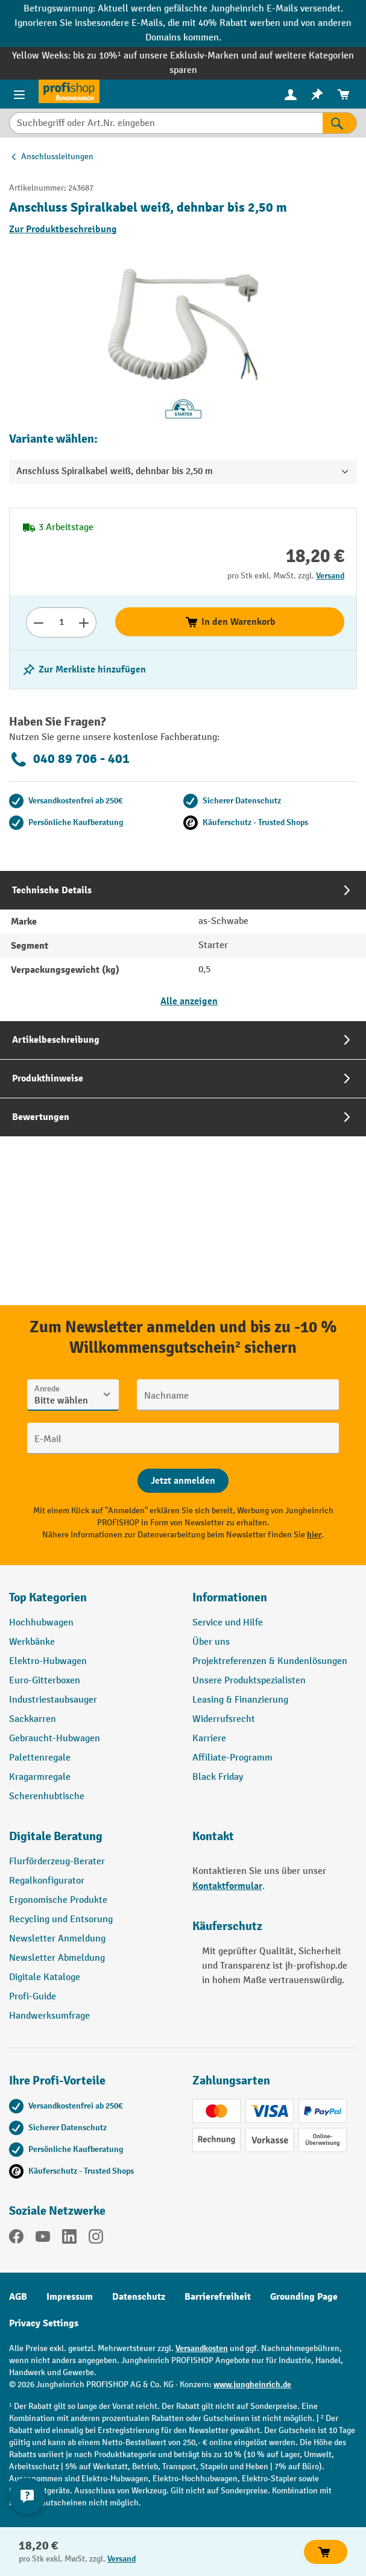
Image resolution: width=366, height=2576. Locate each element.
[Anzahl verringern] (38, 622)
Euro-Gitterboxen (44, 1680)
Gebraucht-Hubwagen (54, 1738)
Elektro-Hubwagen (48, 1661)
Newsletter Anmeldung (57, 1939)
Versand (330, 576)
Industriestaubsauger (53, 1700)
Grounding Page (304, 2297)
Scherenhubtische (46, 1796)
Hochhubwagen (41, 1622)
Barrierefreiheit (218, 2297)
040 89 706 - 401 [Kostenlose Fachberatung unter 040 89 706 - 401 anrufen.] (69, 759)
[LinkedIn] (69, 2238)
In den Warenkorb (230, 622)
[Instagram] (96, 2238)
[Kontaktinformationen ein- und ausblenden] (27, 2496)
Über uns (211, 1642)
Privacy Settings (43, 2323)
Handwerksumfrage (49, 2016)
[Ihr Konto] (290, 94)
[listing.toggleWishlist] (84, 669)
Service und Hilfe (227, 1622)
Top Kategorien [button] (48, 1597)
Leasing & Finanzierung (240, 1700)
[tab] (183, 946)
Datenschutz (138, 2297)
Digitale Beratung (56, 1836)
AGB (18, 2297)
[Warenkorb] (343, 94)
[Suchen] (340, 123)
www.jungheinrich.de (252, 2384)
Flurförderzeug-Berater (57, 1861)
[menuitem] (290, 94)
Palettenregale (40, 1758)
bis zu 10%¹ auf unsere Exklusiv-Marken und (166, 56)
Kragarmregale (40, 1777)
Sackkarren (32, 1719)
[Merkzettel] (317, 94)
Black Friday (217, 1777)
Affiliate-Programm (232, 1758)
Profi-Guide (32, 1996)
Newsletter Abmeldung (57, 1958)
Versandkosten (201, 2348)
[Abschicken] (183, 1481)
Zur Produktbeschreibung (63, 229)
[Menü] (19, 94)
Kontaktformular (227, 1886)
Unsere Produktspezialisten (249, 1680)
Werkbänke (32, 1642)
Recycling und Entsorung (61, 1919)
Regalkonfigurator (46, 1881)
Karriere (209, 1738)
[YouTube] (43, 2238)
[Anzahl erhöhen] (84, 622)
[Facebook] (16, 2238)
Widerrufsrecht (223, 1719)
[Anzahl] (61, 622)
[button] (91, 1841)
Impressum (69, 2297)
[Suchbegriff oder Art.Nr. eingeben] (166, 123)
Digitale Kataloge (44, 1977)
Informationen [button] (229, 1597)
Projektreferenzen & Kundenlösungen (269, 1661)
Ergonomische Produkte (58, 1900)
